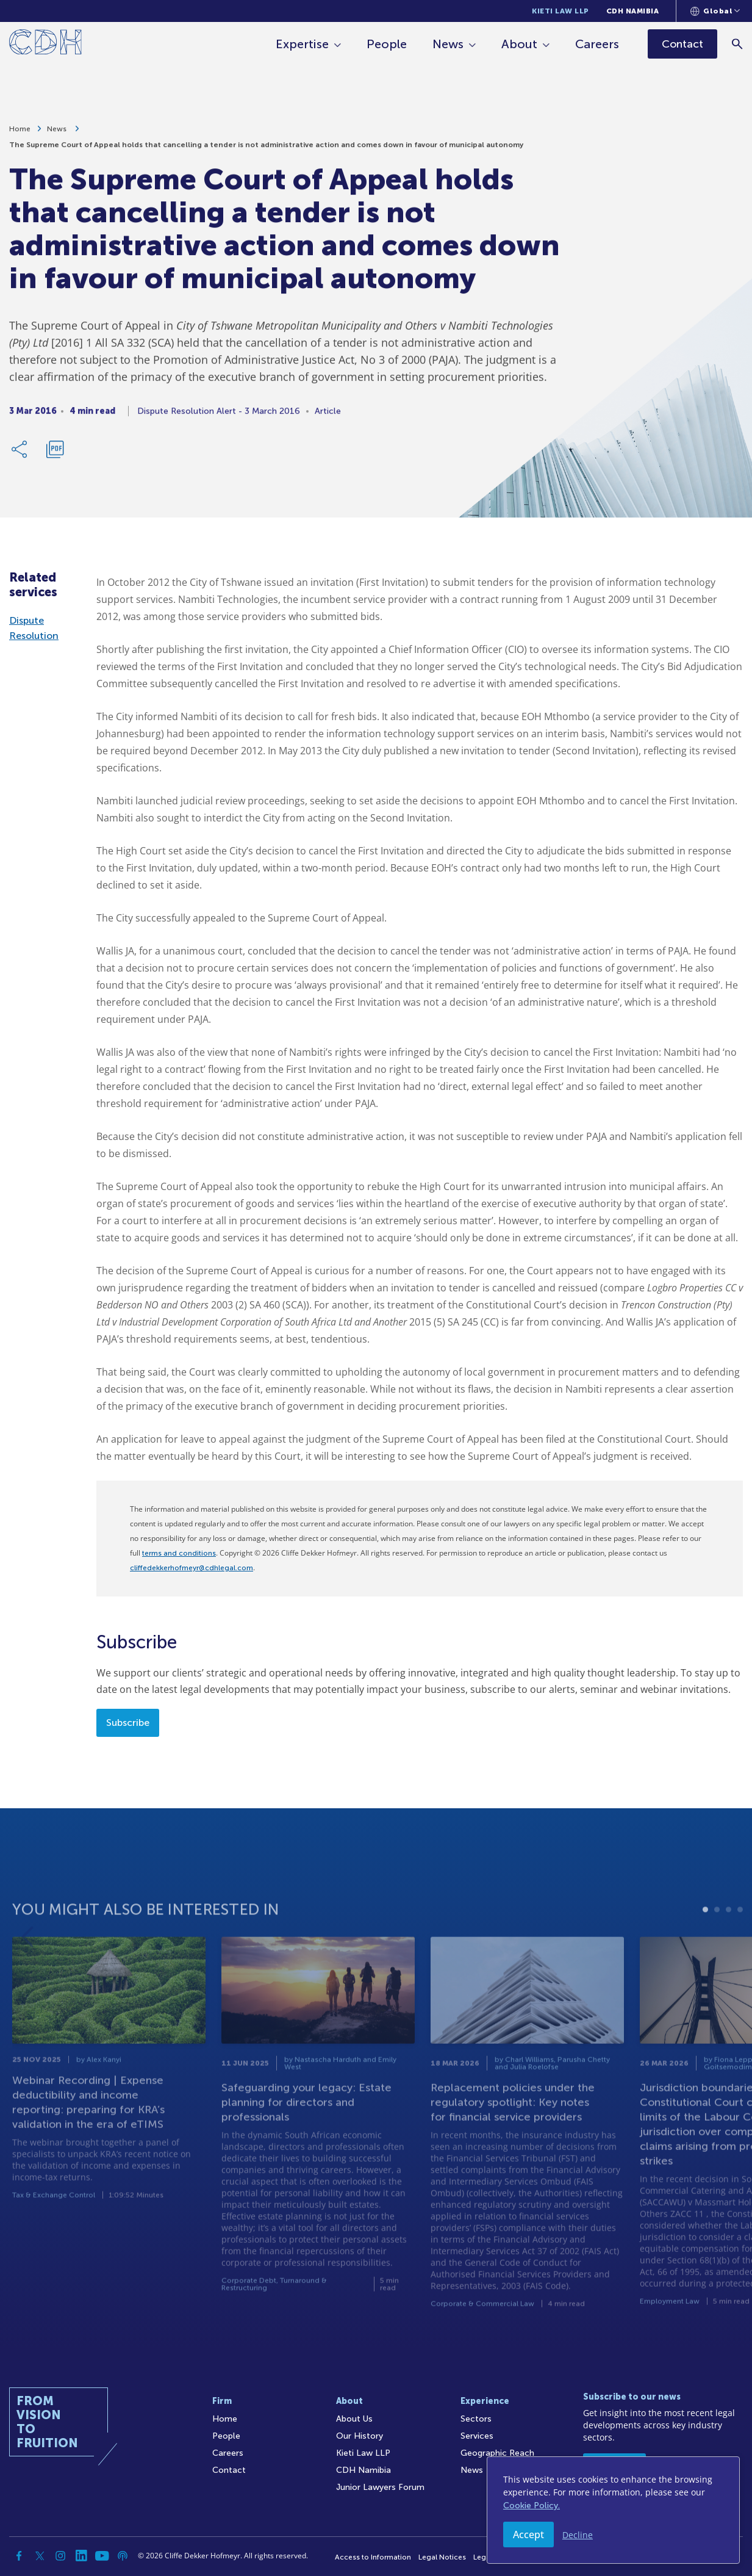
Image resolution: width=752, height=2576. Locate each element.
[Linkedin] (81, 2556)
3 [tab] (728, 1946)
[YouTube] (102, 2556)
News (448, 44)
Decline (577, 2535)
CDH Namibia (632, 11)
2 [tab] (717, 1946)
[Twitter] (39, 2556)
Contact (229, 2470)
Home (19, 133)
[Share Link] (20, 454)
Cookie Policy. (531, 2505)
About (519, 44)
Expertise (302, 44)
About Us (354, 2419)
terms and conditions (179, 1553)
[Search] (737, 43)
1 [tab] (705, 1946)
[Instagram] (60, 2556)
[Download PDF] (55, 454)
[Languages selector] (715, 11)
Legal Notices (442, 2557)
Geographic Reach (497, 2453)
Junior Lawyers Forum (380, 2487)
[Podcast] (122, 2556)
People (387, 44)
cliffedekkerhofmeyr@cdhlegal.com (191, 1568)
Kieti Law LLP (560, 11)
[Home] (45, 44)
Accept (528, 2534)
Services (476, 2436)
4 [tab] (740, 1946)
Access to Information (373, 2557)
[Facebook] (19, 2556)
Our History (359, 2436)
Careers (597, 44)
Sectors (476, 2419)
